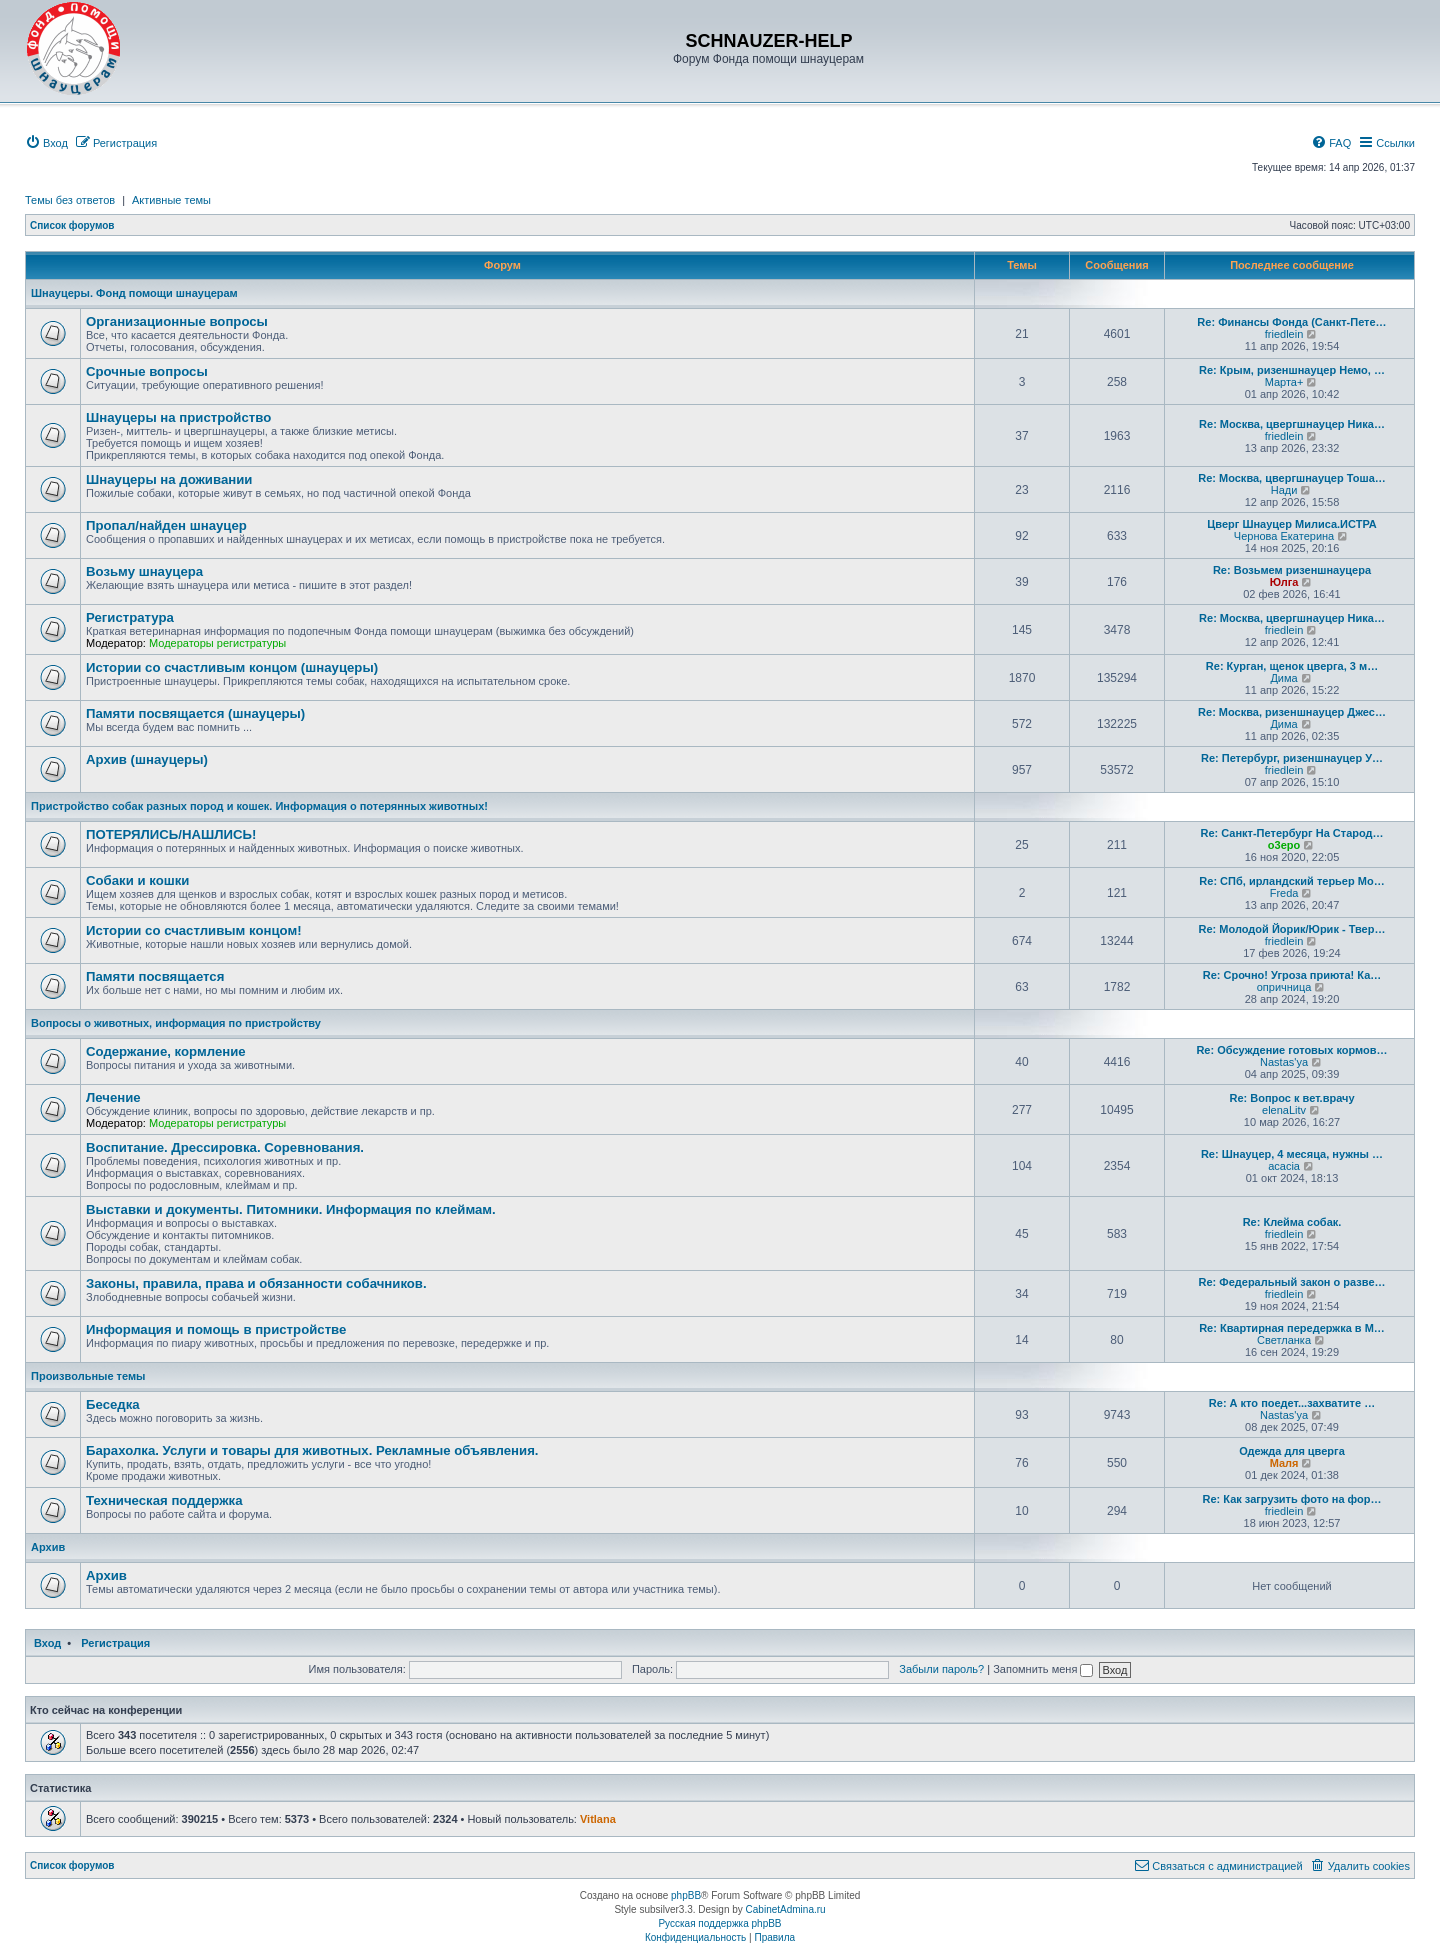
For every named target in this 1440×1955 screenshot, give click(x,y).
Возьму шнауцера (144, 571)
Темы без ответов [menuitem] (70, 200)
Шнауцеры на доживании (169, 479)
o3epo (1284, 845)
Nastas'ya (1284, 1062)
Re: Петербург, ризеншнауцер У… (1292, 758)
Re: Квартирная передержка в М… (1292, 1328)
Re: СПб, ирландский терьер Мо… (1291, 881)
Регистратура (130, 617)
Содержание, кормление (166, 1051)
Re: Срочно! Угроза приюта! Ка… (1292, 975)
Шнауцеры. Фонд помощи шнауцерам (134, 293)
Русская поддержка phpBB (719, 1923)
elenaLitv (1284, 1110)
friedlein (1284, 334)
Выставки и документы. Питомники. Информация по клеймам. (291, 1209)
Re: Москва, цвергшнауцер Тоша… (1292, 478)
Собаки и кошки (137, 880)
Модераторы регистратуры (217, 643)
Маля (1284, 1463)
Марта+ (1284, 382)
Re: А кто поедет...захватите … (1292, 1403)
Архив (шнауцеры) (147, 759)
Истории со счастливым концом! (194, 930)
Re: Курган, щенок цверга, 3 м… (1292, 666)
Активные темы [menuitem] (171, 200)
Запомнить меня (1043, 1669)
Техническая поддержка (164, 1500)
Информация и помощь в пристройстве (216, 1329)
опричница (1284, 987)
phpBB (686, 1895)
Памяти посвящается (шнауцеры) (195, 713)
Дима (1283, 678)
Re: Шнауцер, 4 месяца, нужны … (1292, 1154)
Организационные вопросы (177, 321)
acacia (1284, 1166)
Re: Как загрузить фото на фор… (1292, 1499)
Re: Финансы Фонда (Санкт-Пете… (1291, 322)
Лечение (113, 1097)
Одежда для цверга (1292, 1451)
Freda (1284, 893)
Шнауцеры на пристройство (178, 417)
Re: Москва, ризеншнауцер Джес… (1292, 712)
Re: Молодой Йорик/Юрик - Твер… (1292, 929)
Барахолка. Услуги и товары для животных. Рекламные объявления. (312, 1450)
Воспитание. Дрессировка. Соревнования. (225, 1147)
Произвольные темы (88, 1376)
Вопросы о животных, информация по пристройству (176, 1023)
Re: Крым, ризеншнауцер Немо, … (1292, 370)
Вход (47, 1643)
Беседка (113, 1404)
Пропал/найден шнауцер (166, 525)
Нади (1284, 490)
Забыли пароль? (941, 1669)
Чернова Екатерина (1284, 536)
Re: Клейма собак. (1292, 1222)
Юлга (1284, 582)
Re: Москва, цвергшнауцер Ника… (1292, 424)
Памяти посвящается (155, 976)
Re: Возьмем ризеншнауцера (1292, 570)
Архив (48, 1547)
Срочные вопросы (147, 371)
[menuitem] (46, 143)
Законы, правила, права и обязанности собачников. (256, 1283)
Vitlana (598, 1819)
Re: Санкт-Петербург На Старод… (1291, 833)
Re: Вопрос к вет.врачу (1291, 1098)
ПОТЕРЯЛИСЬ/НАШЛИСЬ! (171, 834)
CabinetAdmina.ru (786, 1909)
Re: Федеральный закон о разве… (1292, 1282)
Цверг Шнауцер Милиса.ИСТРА (1291, 524)
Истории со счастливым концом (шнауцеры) (232, 667)
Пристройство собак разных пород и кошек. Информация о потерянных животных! (259, 806)
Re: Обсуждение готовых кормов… (1291, 1050)
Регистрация (115, 1643)
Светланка (1284, 1340)
